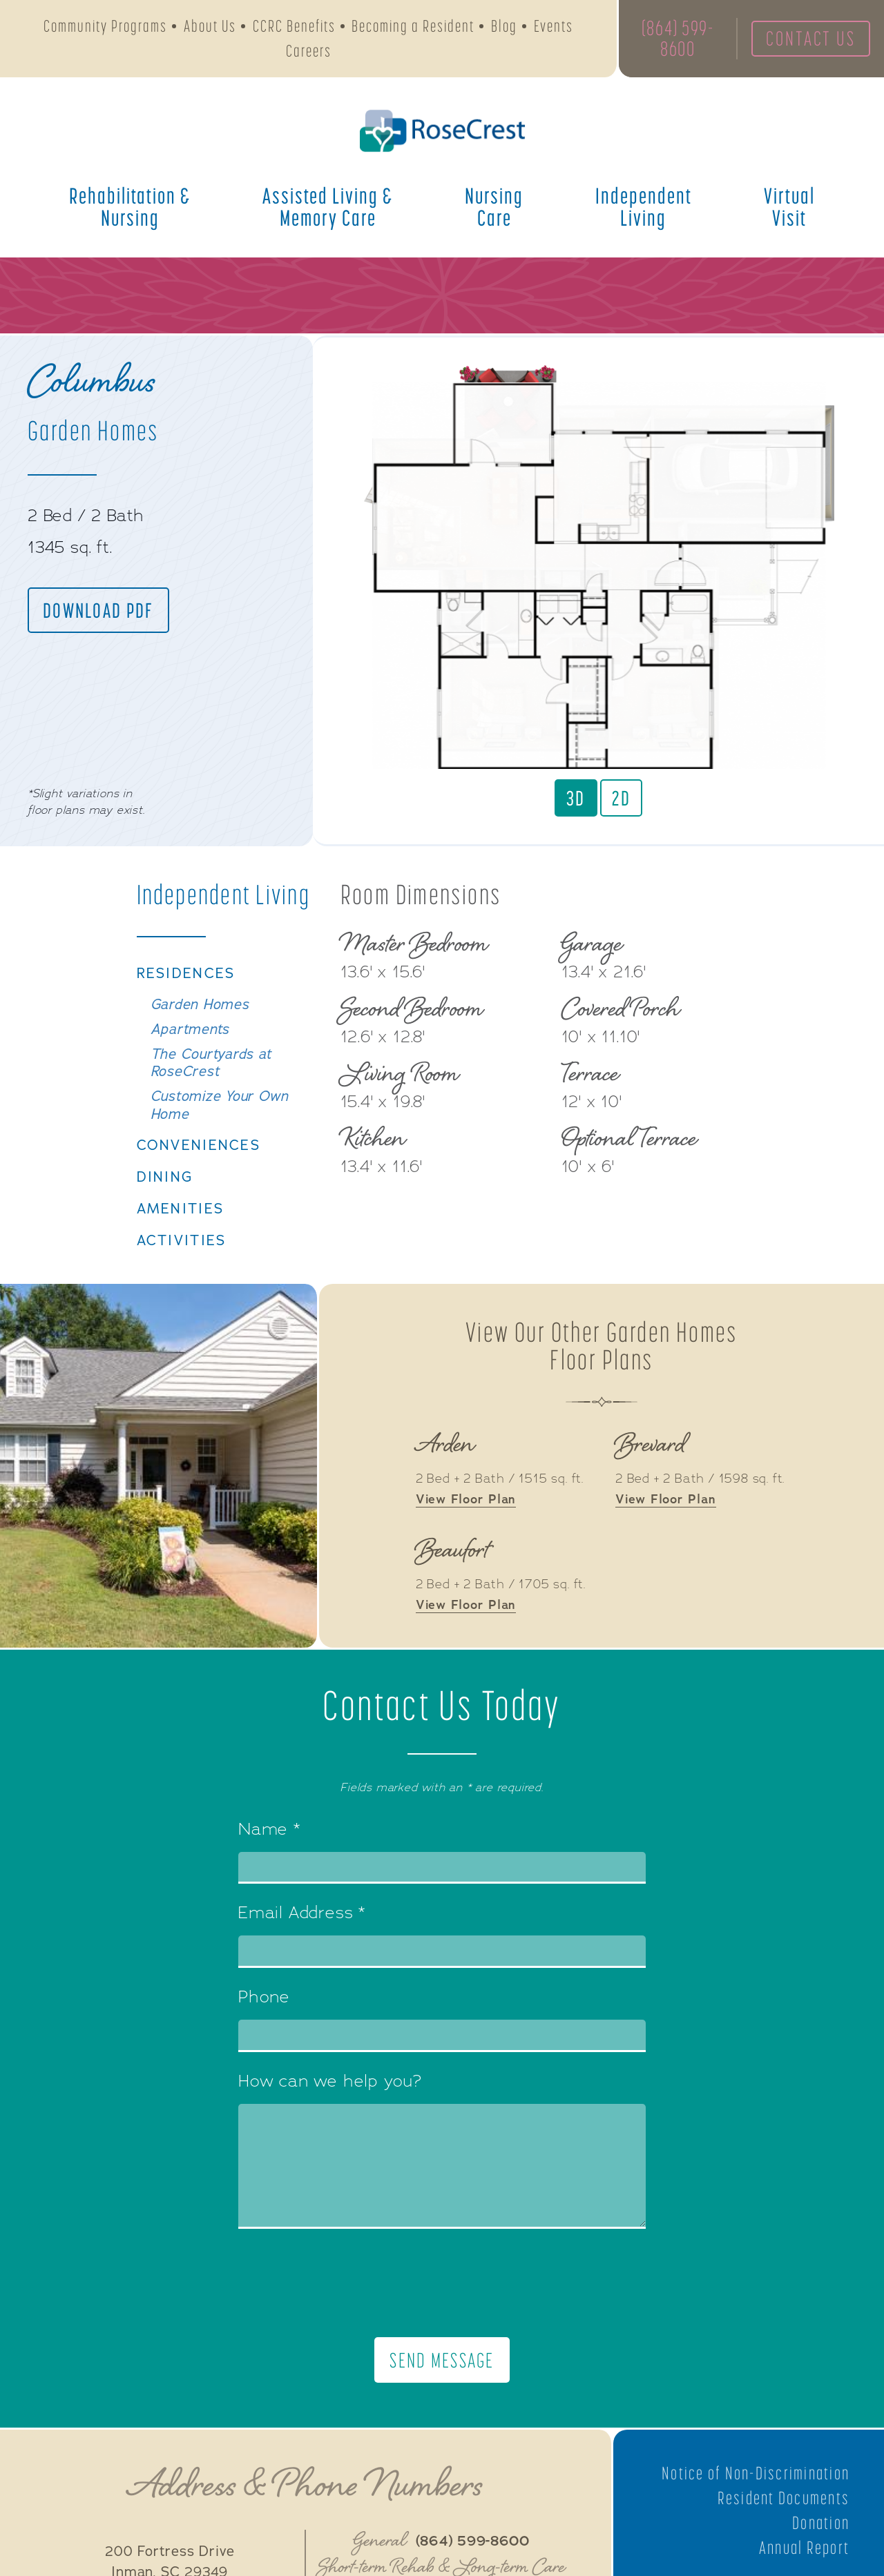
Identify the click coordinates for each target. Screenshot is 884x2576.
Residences (186, 1002)
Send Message (442, 2391)
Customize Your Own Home (220, 1135)
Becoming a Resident (413, 26)
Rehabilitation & (130, 208)
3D (576, 798)
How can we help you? (330, 2113)
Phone (264, 2029)
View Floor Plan (466, 1531)
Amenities (182, 1239)
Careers (309, 51)
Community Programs (105, 26)
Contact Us (809, 39)
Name (269, 1861)
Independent (643, 208)
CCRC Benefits (294, 26)
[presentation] (442, 2314)
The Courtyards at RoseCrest (212, 1092)
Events (553, 26)
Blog (504, 26)
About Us (210, 26)
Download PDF (99, 610)
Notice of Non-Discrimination (754, 2505)
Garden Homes (200, 1033)
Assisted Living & (327, 208)
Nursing (494, 208)
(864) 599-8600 (676, 39)
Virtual (789, 208)
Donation (820, 2555)
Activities (183, 1271)
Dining (165, 1207)
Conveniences (199, 1175)
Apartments (191, 1058)
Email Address (301, 1945)
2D (621, 798)
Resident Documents (782, 2530)
